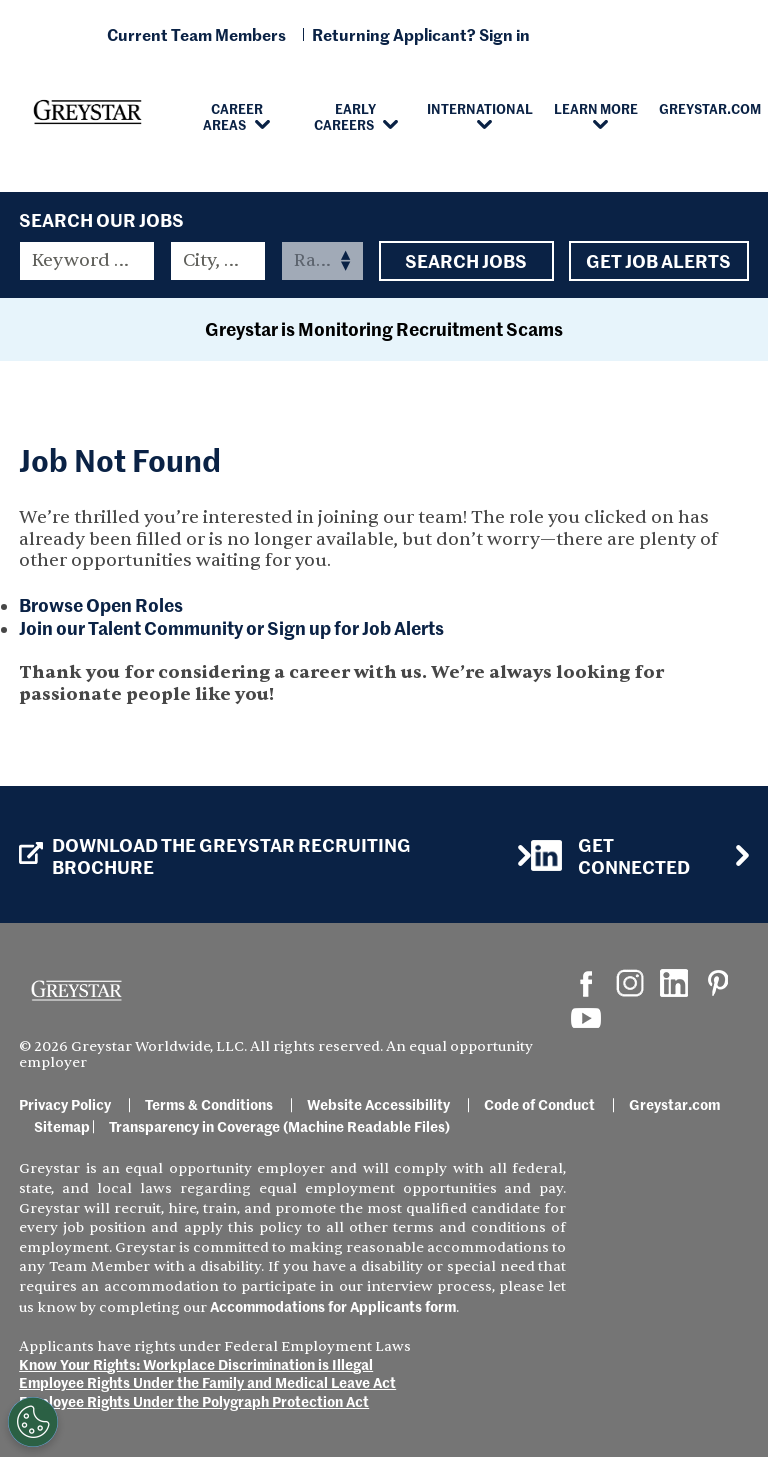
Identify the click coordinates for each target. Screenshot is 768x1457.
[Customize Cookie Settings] (29, 1422)
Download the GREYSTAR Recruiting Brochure (215, 855)
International (480, 108)
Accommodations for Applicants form (333, 1306)
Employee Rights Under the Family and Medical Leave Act (207, 1382)
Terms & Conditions (209, 1104)
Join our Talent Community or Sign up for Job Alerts (231, 627)
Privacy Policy (65, 1104)
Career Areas (233, 116)
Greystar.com (674, 1104)
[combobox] (218, 261)
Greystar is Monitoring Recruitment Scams (384, 328)
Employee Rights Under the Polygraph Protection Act (194, 1401)
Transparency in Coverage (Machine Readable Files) (279, 1126)
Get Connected (610, 855)
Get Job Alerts (659, 261)
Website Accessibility (378, 1104)
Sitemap (62, 1126)
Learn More (596, 108)
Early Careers (345, 116)
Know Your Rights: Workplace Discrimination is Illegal (196, 1364)
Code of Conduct (539, 1104)
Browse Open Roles (101, 604)
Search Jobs (466, 261)
